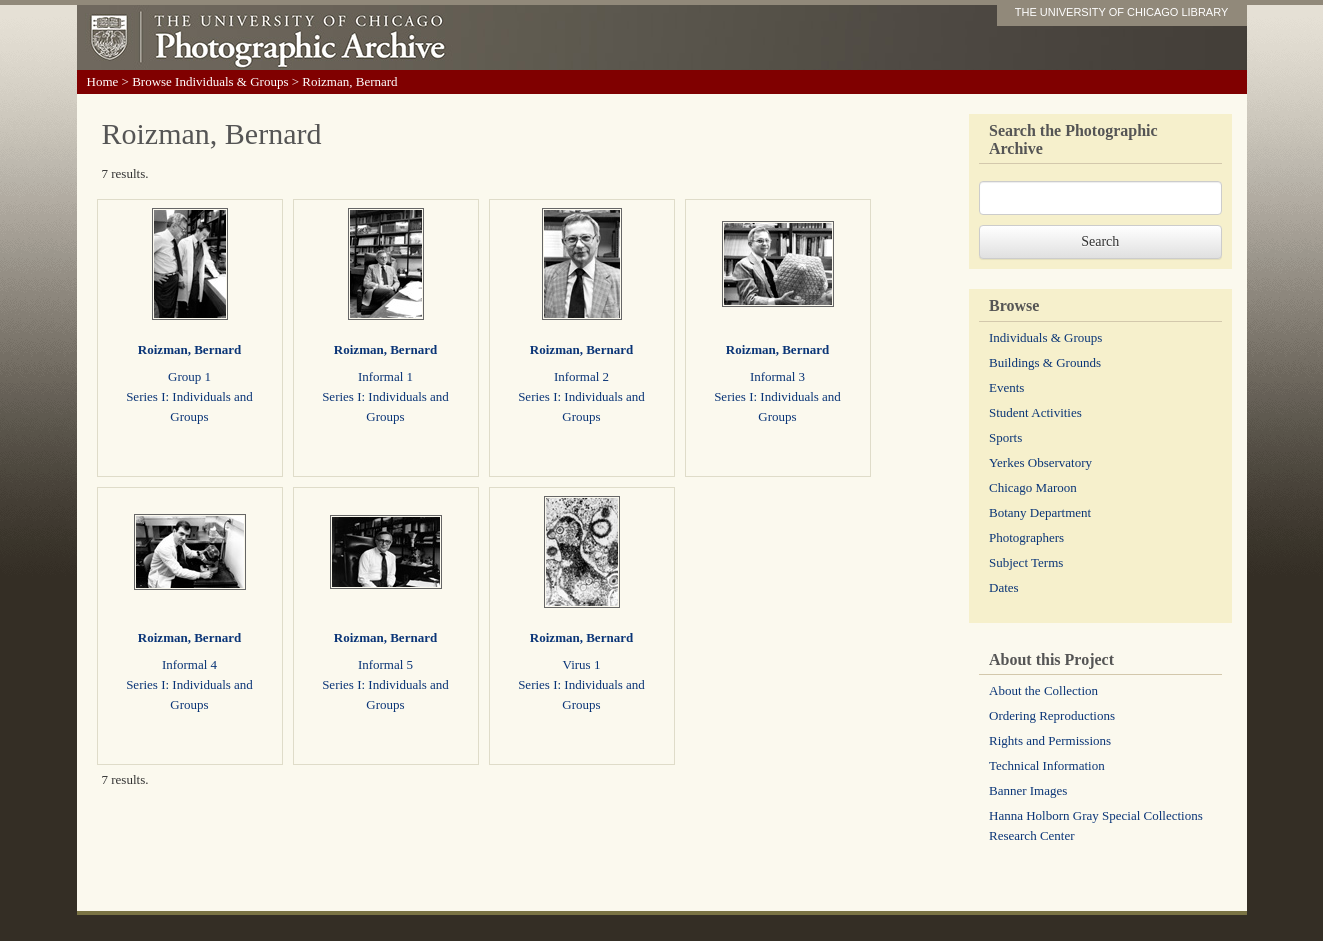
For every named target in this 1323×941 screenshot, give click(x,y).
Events (1006, 387)
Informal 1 (385, 376)
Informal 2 (581, 376)
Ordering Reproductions (1052, 715)
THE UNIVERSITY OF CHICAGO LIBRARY (1122, 12)
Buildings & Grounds (1045, 362)
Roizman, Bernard (189, 349)
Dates (1004, 587)
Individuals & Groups (1045, 337)
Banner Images (1028, 790)
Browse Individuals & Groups (210, 81)
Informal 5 (385, 664)
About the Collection (1043, 690)
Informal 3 (777, 376)
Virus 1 (582, 664)
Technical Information (1047, 765)
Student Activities (1035, 412)
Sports (1005, 437)
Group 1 (189, 376)
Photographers (1026, 537)
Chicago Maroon (1033, 487)
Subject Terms (1026, 562)
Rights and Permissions (1050, 740)
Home (103, 81)
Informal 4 (189, 664)
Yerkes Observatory (1040, 462)
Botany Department (1040, 512)
